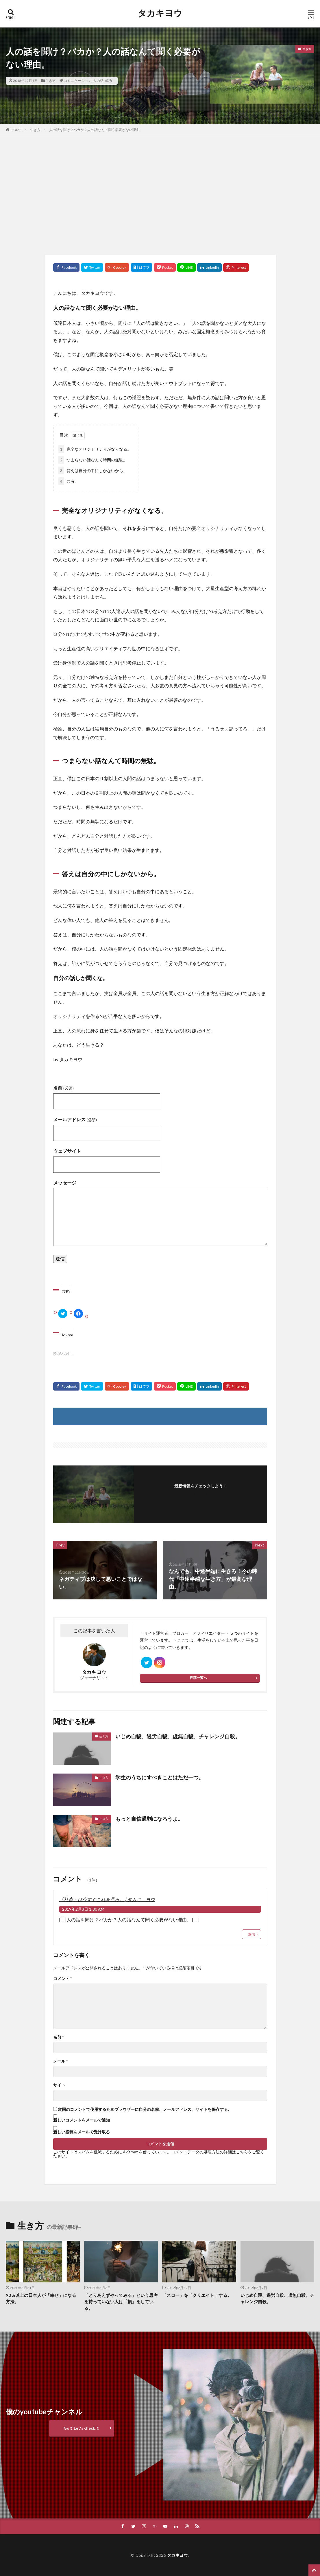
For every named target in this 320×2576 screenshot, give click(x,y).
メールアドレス (75, 1119)
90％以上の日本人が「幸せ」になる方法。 (41, 2298)
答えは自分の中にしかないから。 (92, 470)
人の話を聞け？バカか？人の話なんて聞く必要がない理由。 (96, 130)
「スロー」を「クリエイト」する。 (197, 2295)
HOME (16, 130)
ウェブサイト (67, 1151)
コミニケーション (78, 80)
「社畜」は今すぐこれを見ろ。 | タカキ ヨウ (107, 1899)
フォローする (200, 1493)
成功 (108, 80)
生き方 (50, 80)
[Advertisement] (160, 193)
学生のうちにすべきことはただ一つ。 (159, 1777)
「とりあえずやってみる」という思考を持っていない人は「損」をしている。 (121, 2302)
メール (60, 2061)
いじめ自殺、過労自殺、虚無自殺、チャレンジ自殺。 (177, 1736)
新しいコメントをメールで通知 (81, 2119)
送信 (60, 1258)
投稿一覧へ (198, 1677)
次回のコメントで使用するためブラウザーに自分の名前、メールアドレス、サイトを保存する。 (145, 2109)
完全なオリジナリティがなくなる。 (94, 449)
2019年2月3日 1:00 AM (83, 1909)
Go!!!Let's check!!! (81, 2428)
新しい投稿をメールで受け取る (81, 2131)
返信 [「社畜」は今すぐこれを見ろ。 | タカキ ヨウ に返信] (251, 1934)
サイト (59, 2085)
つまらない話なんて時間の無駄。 (92, 460)
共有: (67, 481)
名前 (63, 1088)
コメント (62, 1979)
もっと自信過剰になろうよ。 (149, 1818)
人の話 (98, 80)
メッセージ (64, 1182)
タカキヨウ (160, 13)
